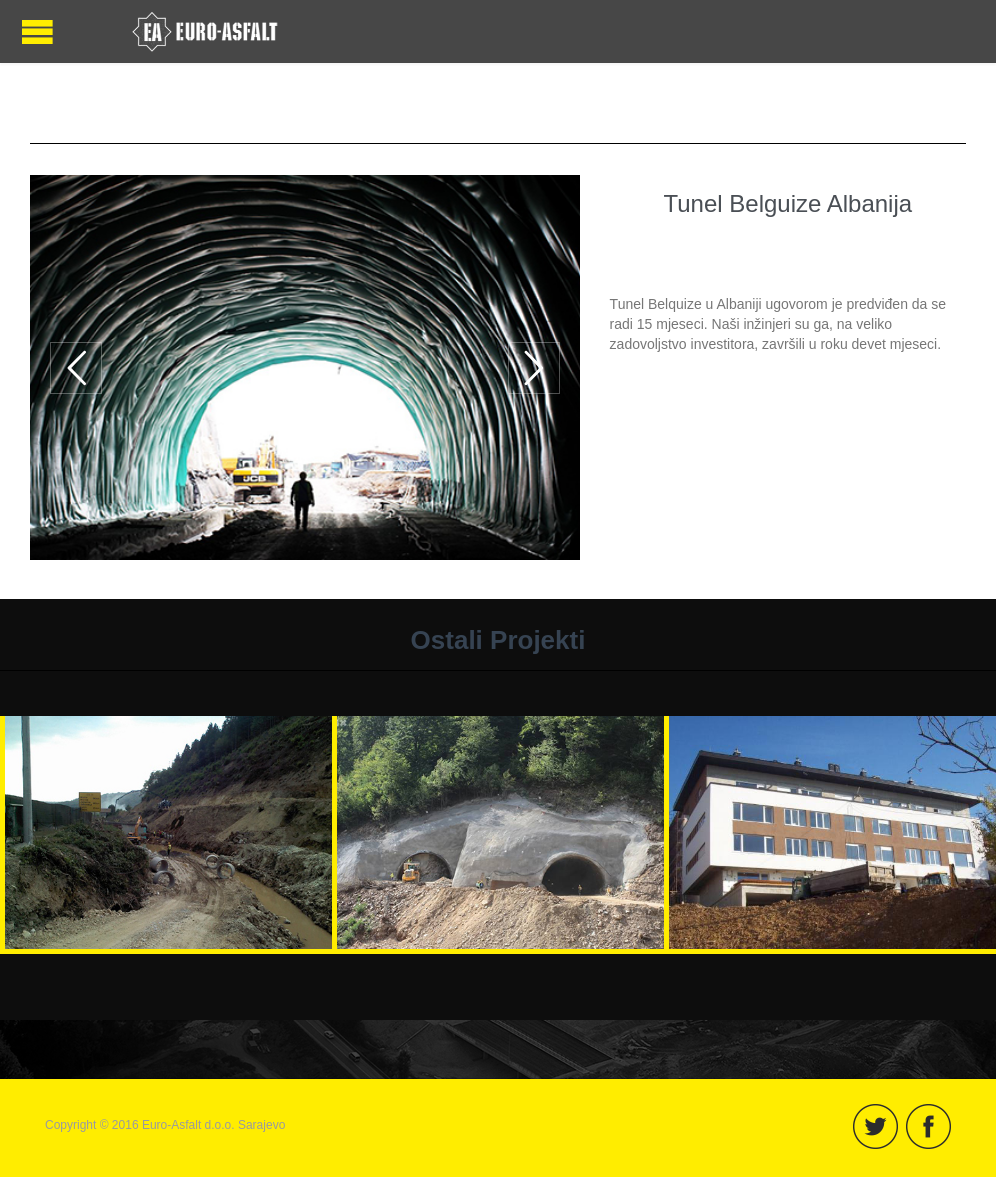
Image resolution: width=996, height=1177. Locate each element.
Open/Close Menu (37, 31)
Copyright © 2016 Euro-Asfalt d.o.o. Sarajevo (165, 1125)
